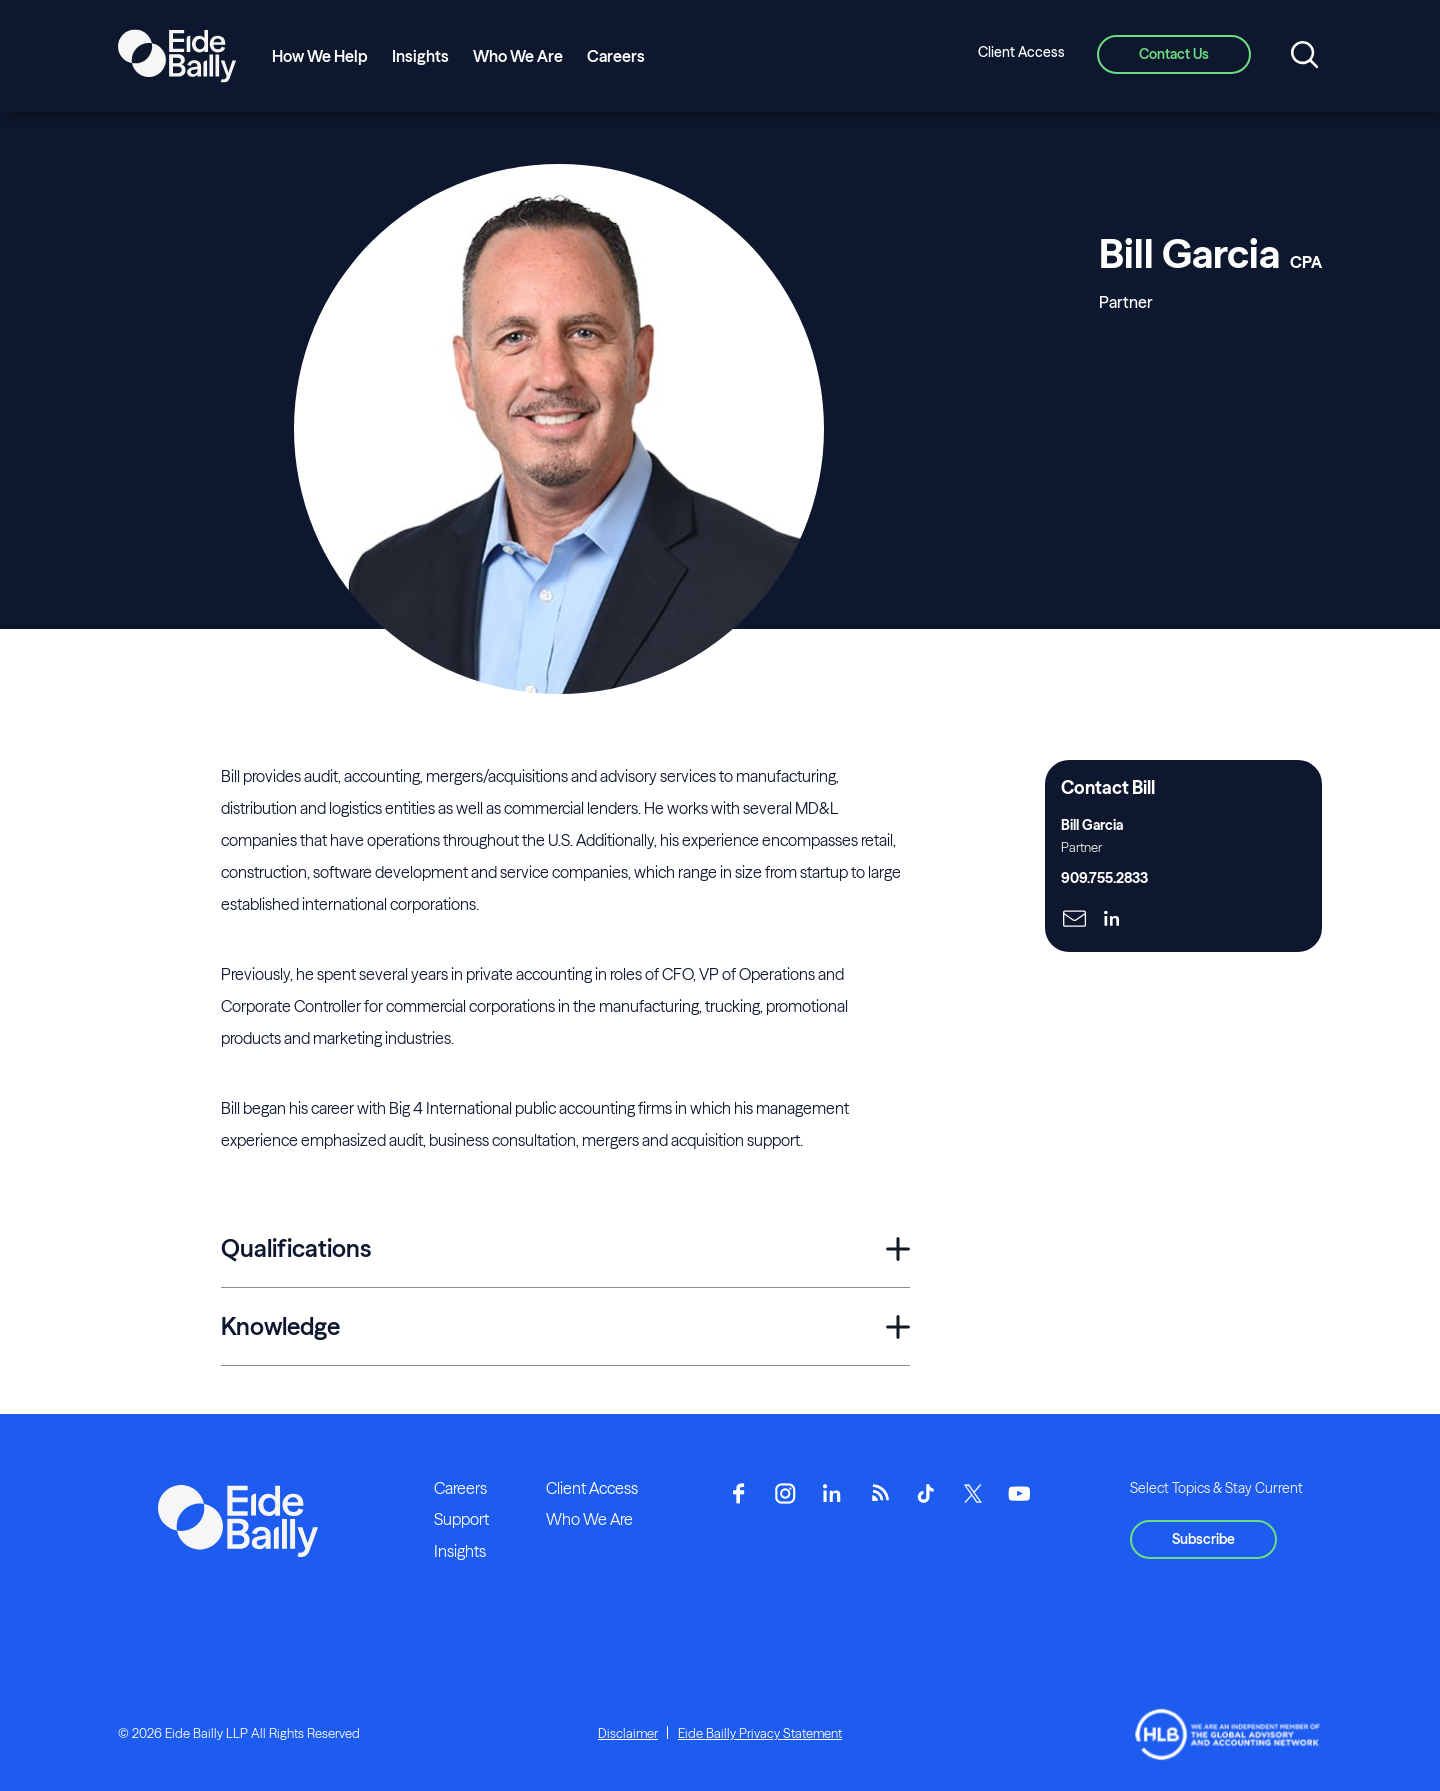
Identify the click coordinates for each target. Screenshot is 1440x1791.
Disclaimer (628, 1733)
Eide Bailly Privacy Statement (760, 1733)
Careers (616, 56)
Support (461, 1519)
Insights (420, 56)
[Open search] (1304, 56)
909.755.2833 (1104, 878)
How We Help (320, 56)
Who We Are (518, 56)
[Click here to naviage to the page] (1074, 920)
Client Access (1021, 52)
